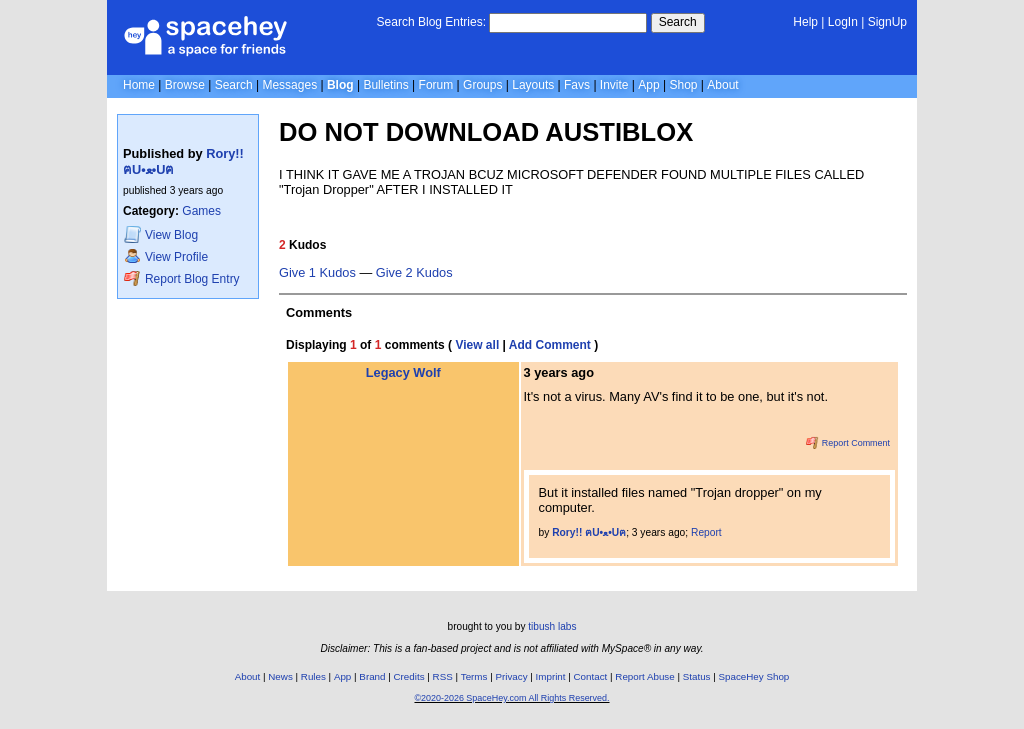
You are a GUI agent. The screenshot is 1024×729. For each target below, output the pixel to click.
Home (139, 85)
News (280, 676)
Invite (614, 85)
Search (678, 22)
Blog (340, 85)
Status (697, 676)
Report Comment (848, 443)
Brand (372, 676)
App (648, 85)
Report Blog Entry (181, 278)
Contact (591, 676)
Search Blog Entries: (431, 22)
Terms (474, 676)
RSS (443, 676)
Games (201, 211)
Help (805, 22)
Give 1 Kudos (317, 273)
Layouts (533, 85)
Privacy (511, 676)
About (722, 85)
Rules (313, 676)
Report (706, 532)
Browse (185, 85)
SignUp (887, 22)
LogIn (843, 22)
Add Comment (550, 345)
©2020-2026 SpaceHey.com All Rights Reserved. (511, 698)
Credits (409, 676)
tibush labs (552, 626)
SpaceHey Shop (754, 676)
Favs (577, 85)
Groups (482, 85)
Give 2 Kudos (414, 273)
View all (477, 345)
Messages (289, 85)
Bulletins (385, 85)
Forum (436, 85)
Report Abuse (644, 676)
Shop (683, 85)
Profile (166, 256)
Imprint (551, 676)
